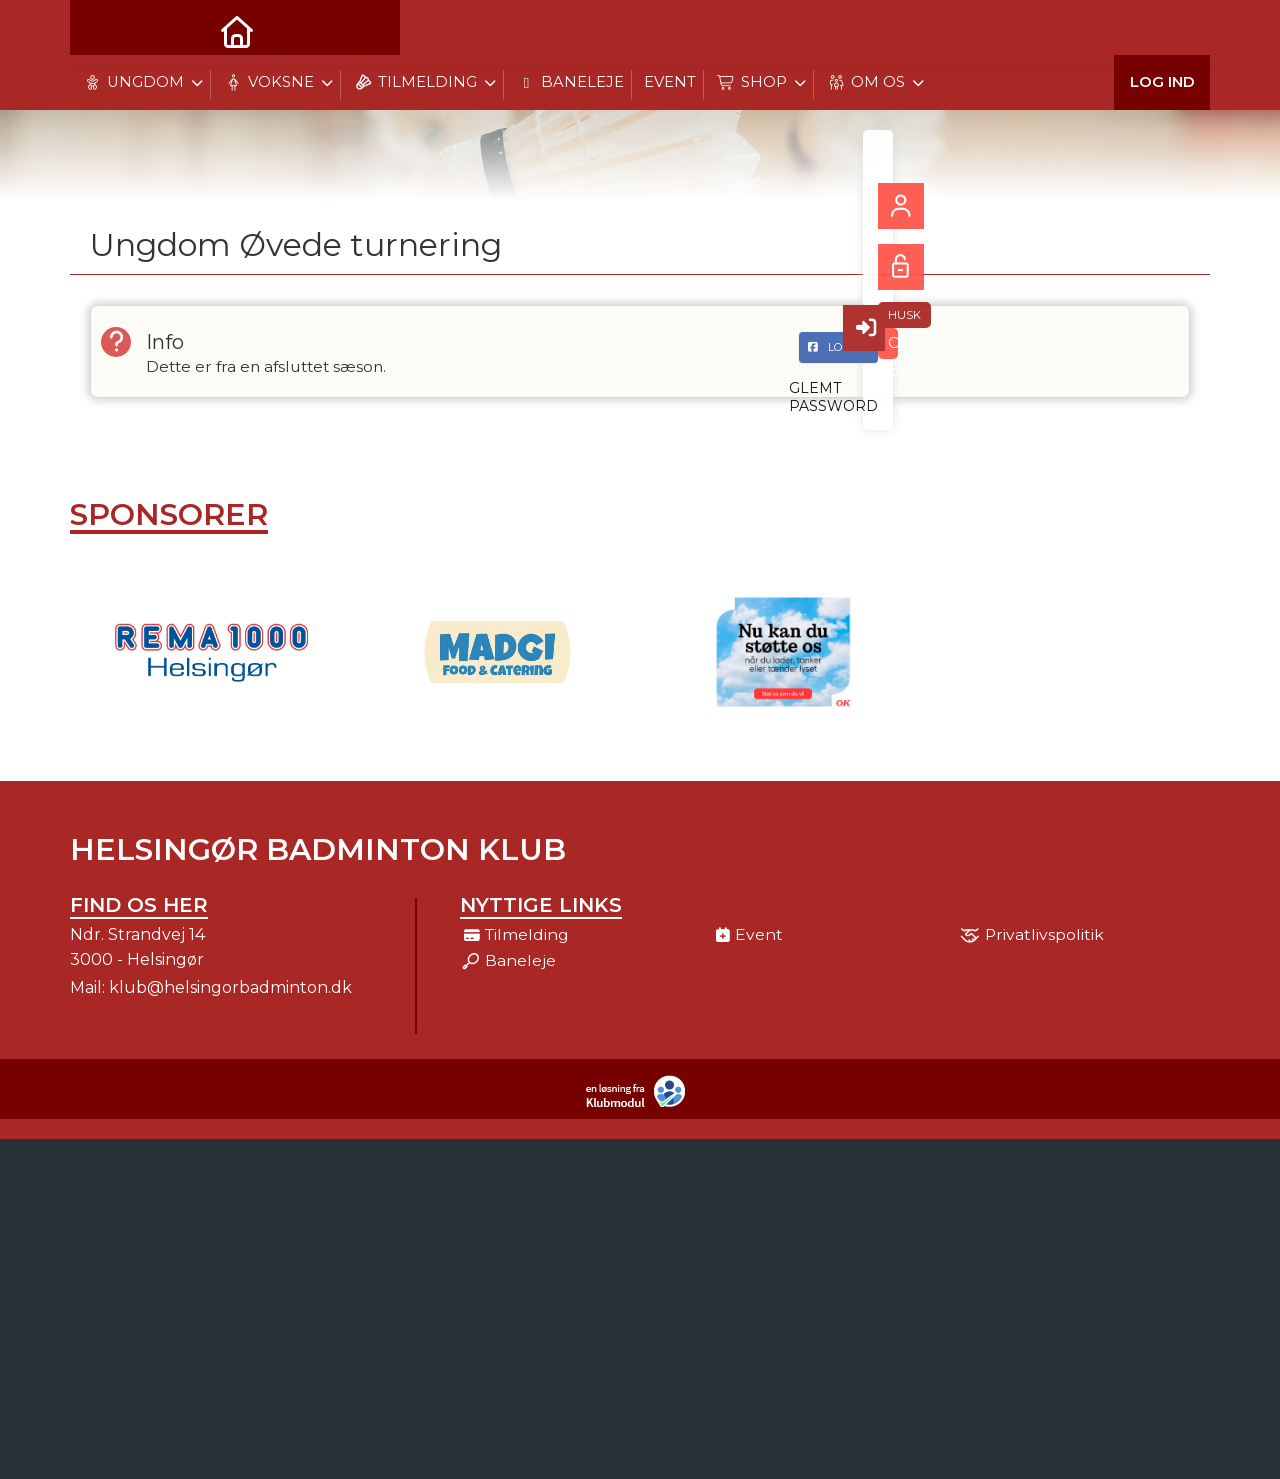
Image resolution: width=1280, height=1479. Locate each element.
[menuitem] (100, 30)
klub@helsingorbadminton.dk (230, 992)
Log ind (1162, 29)
